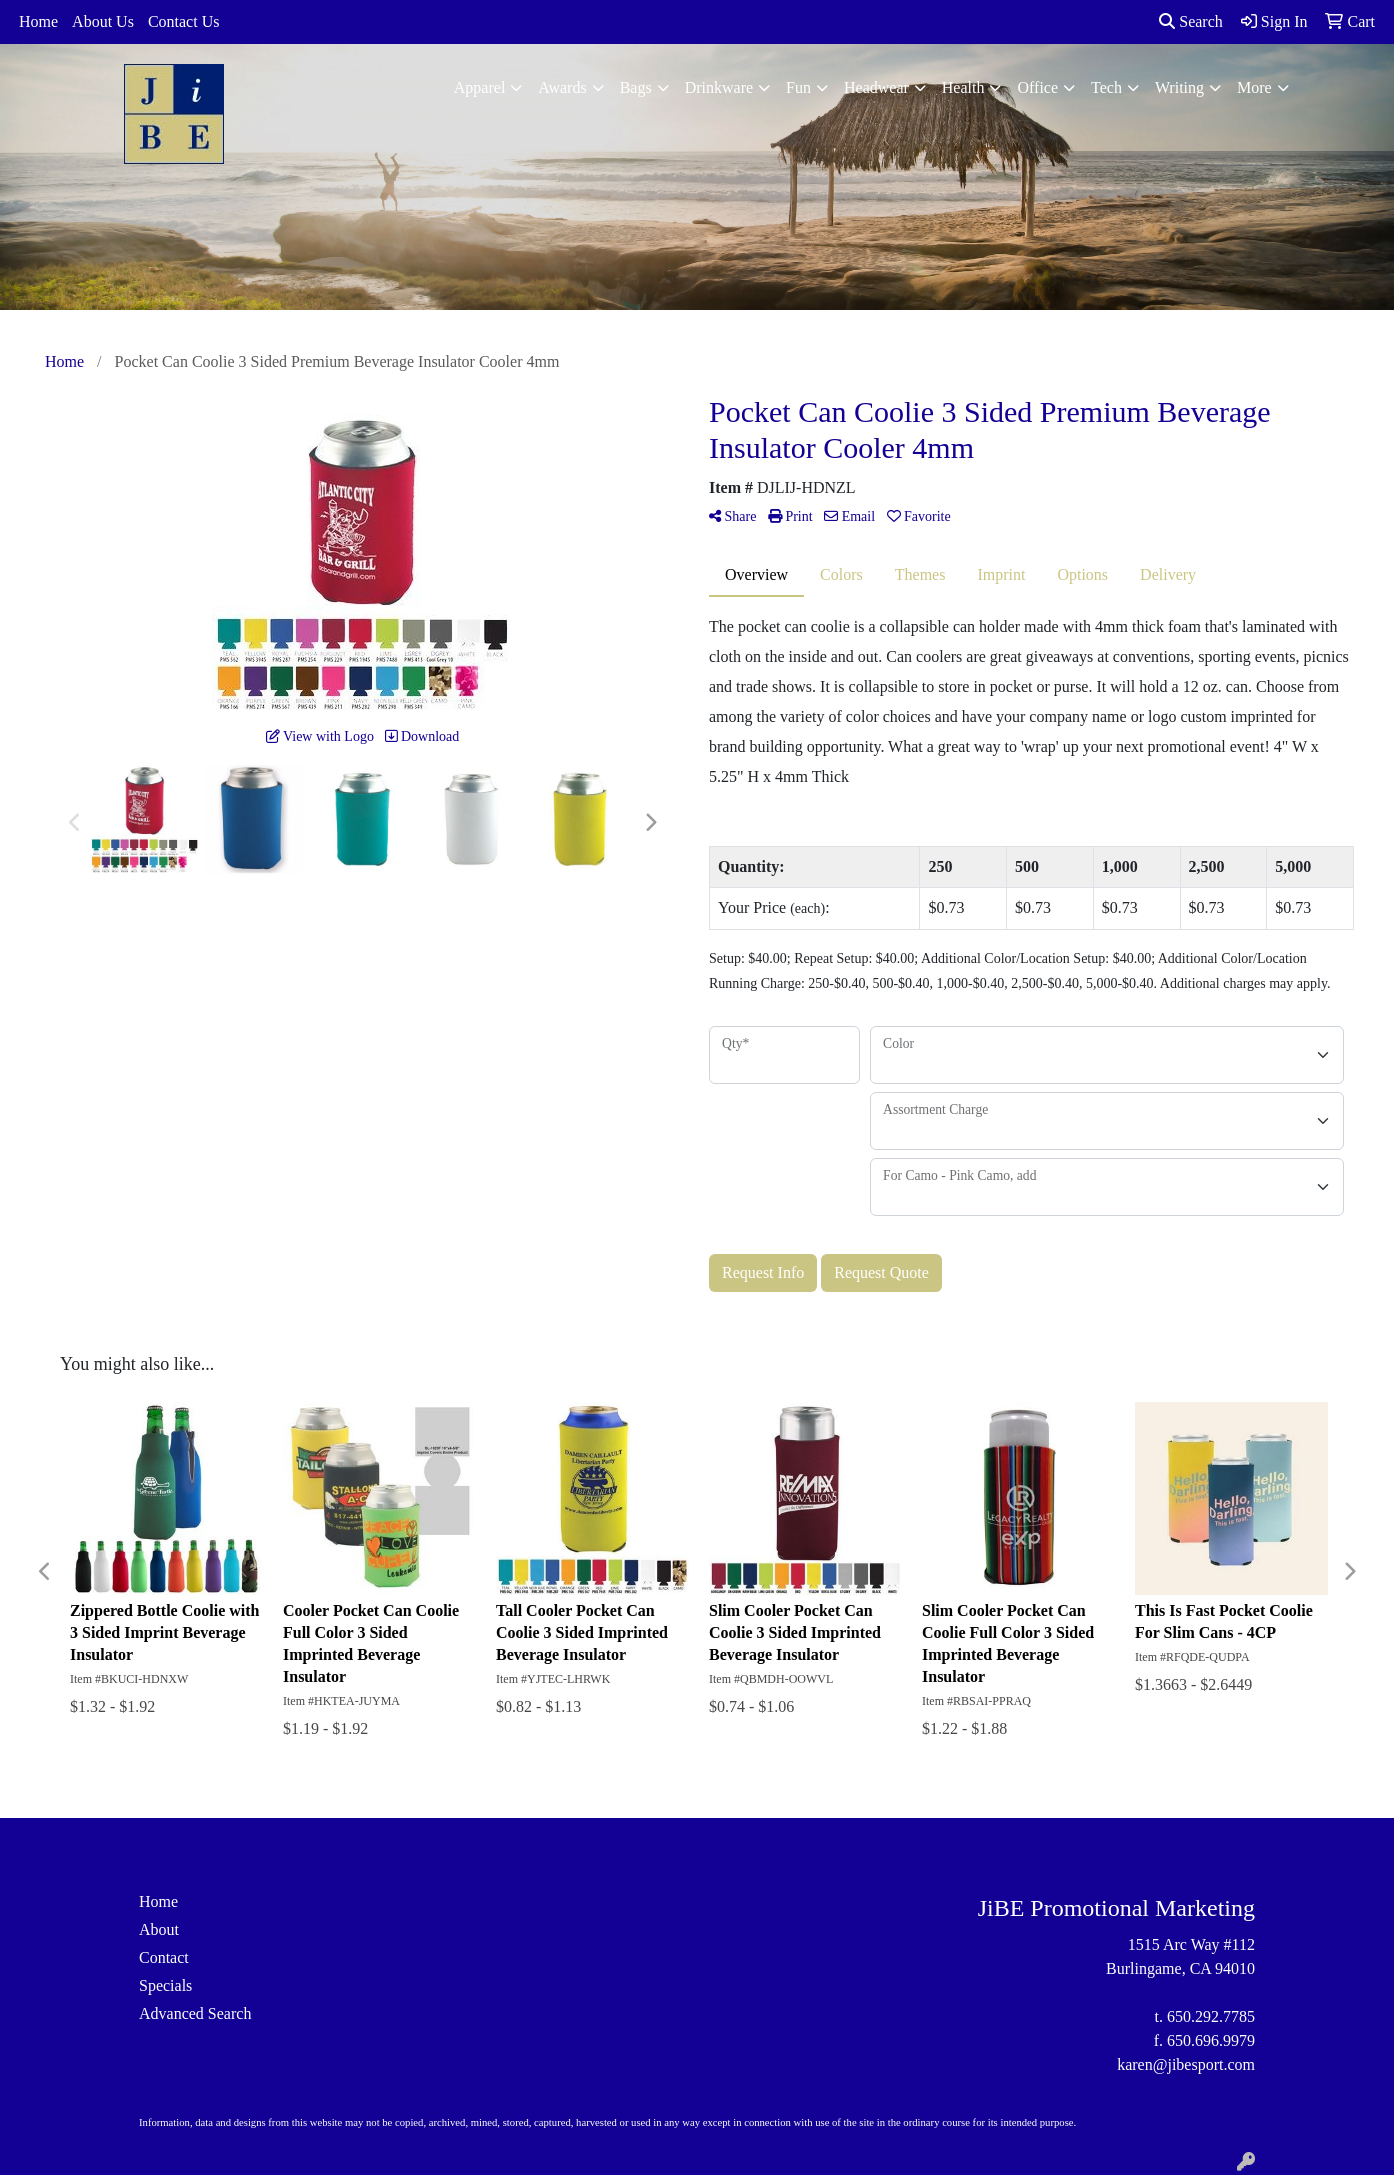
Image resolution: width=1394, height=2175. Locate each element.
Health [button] (963, 87)
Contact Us (184, 21)
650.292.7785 (1211, 2016)
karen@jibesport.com (1186, 2064)
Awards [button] (562, 87)
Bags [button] (636, 87)
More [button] (1254, 87)
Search (1191, 21)
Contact (164, 1957)
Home (38, 21)
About (159, 1929)
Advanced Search (195, 2013)
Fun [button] (798, 87)
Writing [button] (1179, 87)
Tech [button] (1106, 87)
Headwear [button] (876, 87)
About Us (103, 21)
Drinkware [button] (719, 87)
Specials (165, 1985)
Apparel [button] (480, 87)
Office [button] (1037, 87)
